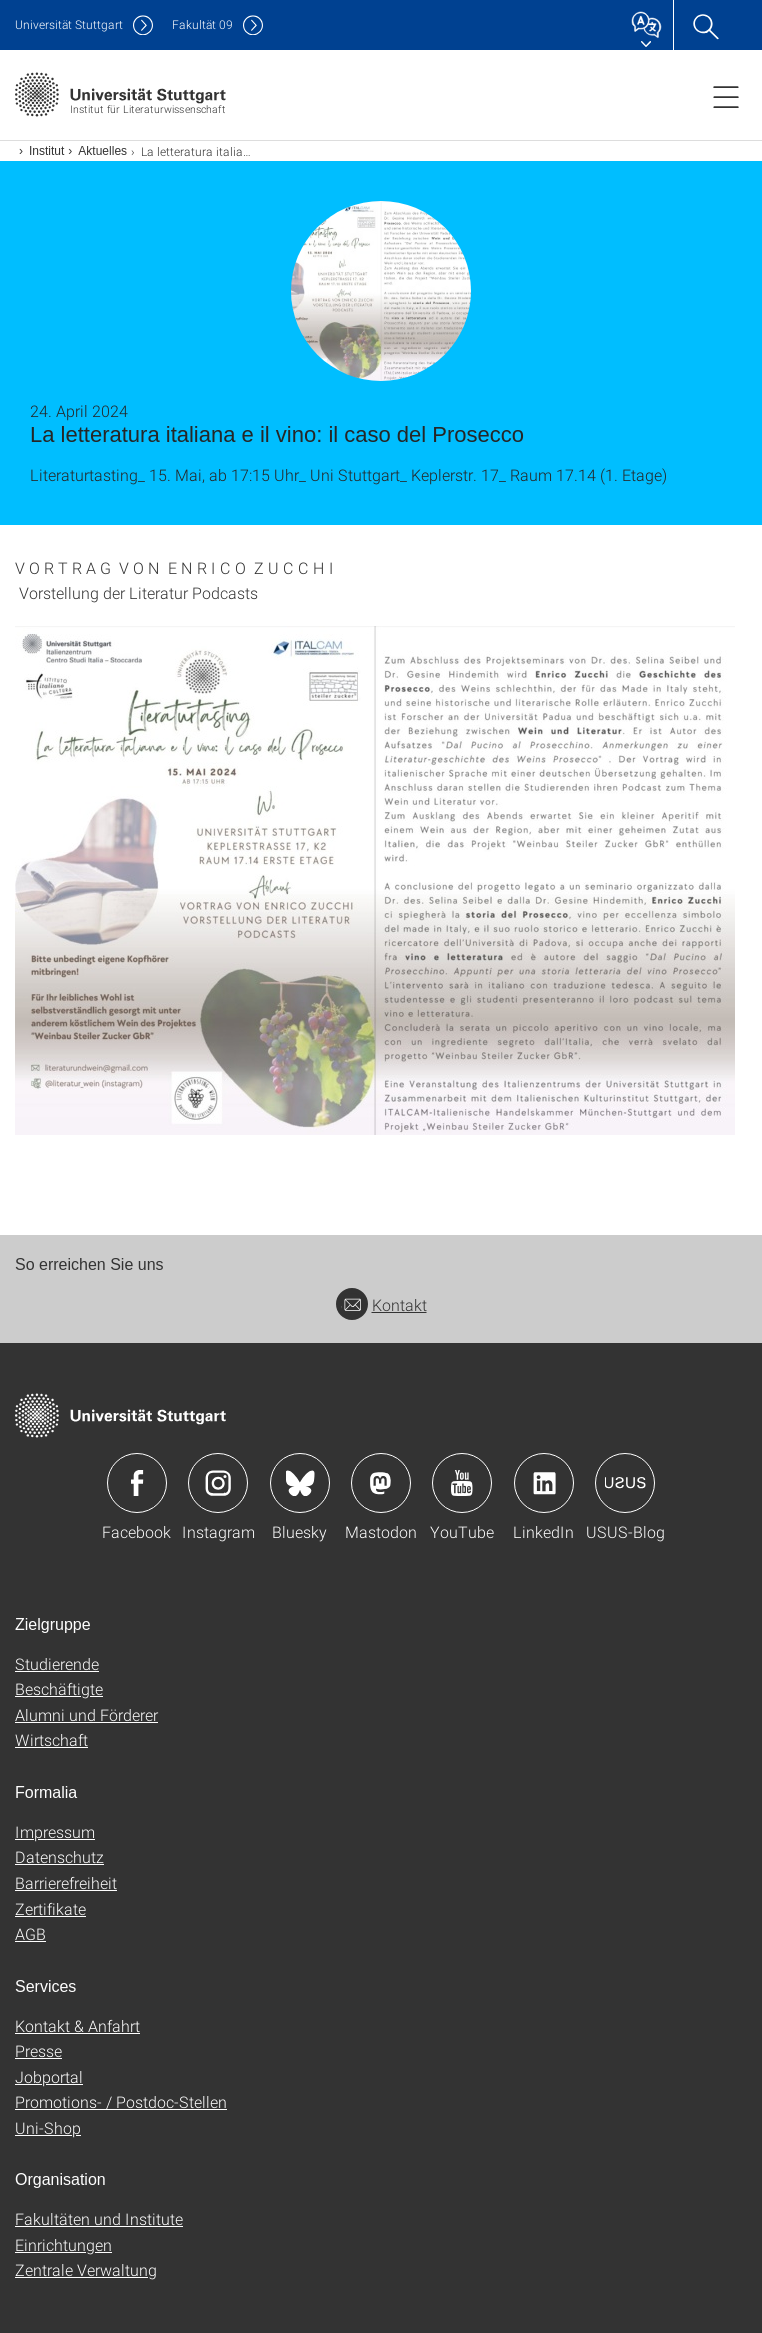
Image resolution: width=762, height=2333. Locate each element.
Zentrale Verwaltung (86, 2269)
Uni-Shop (48, 2127)
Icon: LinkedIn (544, 1483)
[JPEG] (381, 880)
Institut (46, 151)
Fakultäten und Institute (99, 2218)
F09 (202, 24)
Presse (38, 2050)
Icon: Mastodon (381, 1483)
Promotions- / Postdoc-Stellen (121, 2101)
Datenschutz (59, 1856)
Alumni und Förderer (86, 1714)
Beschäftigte (59, 1688)
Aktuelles (102, 151)
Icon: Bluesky (300, 1483)
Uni (69, 24)
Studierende (57, 1663)
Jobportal (49, 2076)
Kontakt (381, 1304)
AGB (30, 1933)
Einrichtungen (63, 2244)
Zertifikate (50, 1908)
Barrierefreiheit (66, 1882)
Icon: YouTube (462, 1483)
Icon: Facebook (137, 1483)
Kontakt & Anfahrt (77, 2025)
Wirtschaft (51, 1739)
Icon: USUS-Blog (625, 1483)
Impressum (55, 1831)
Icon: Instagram (218, 1483)
